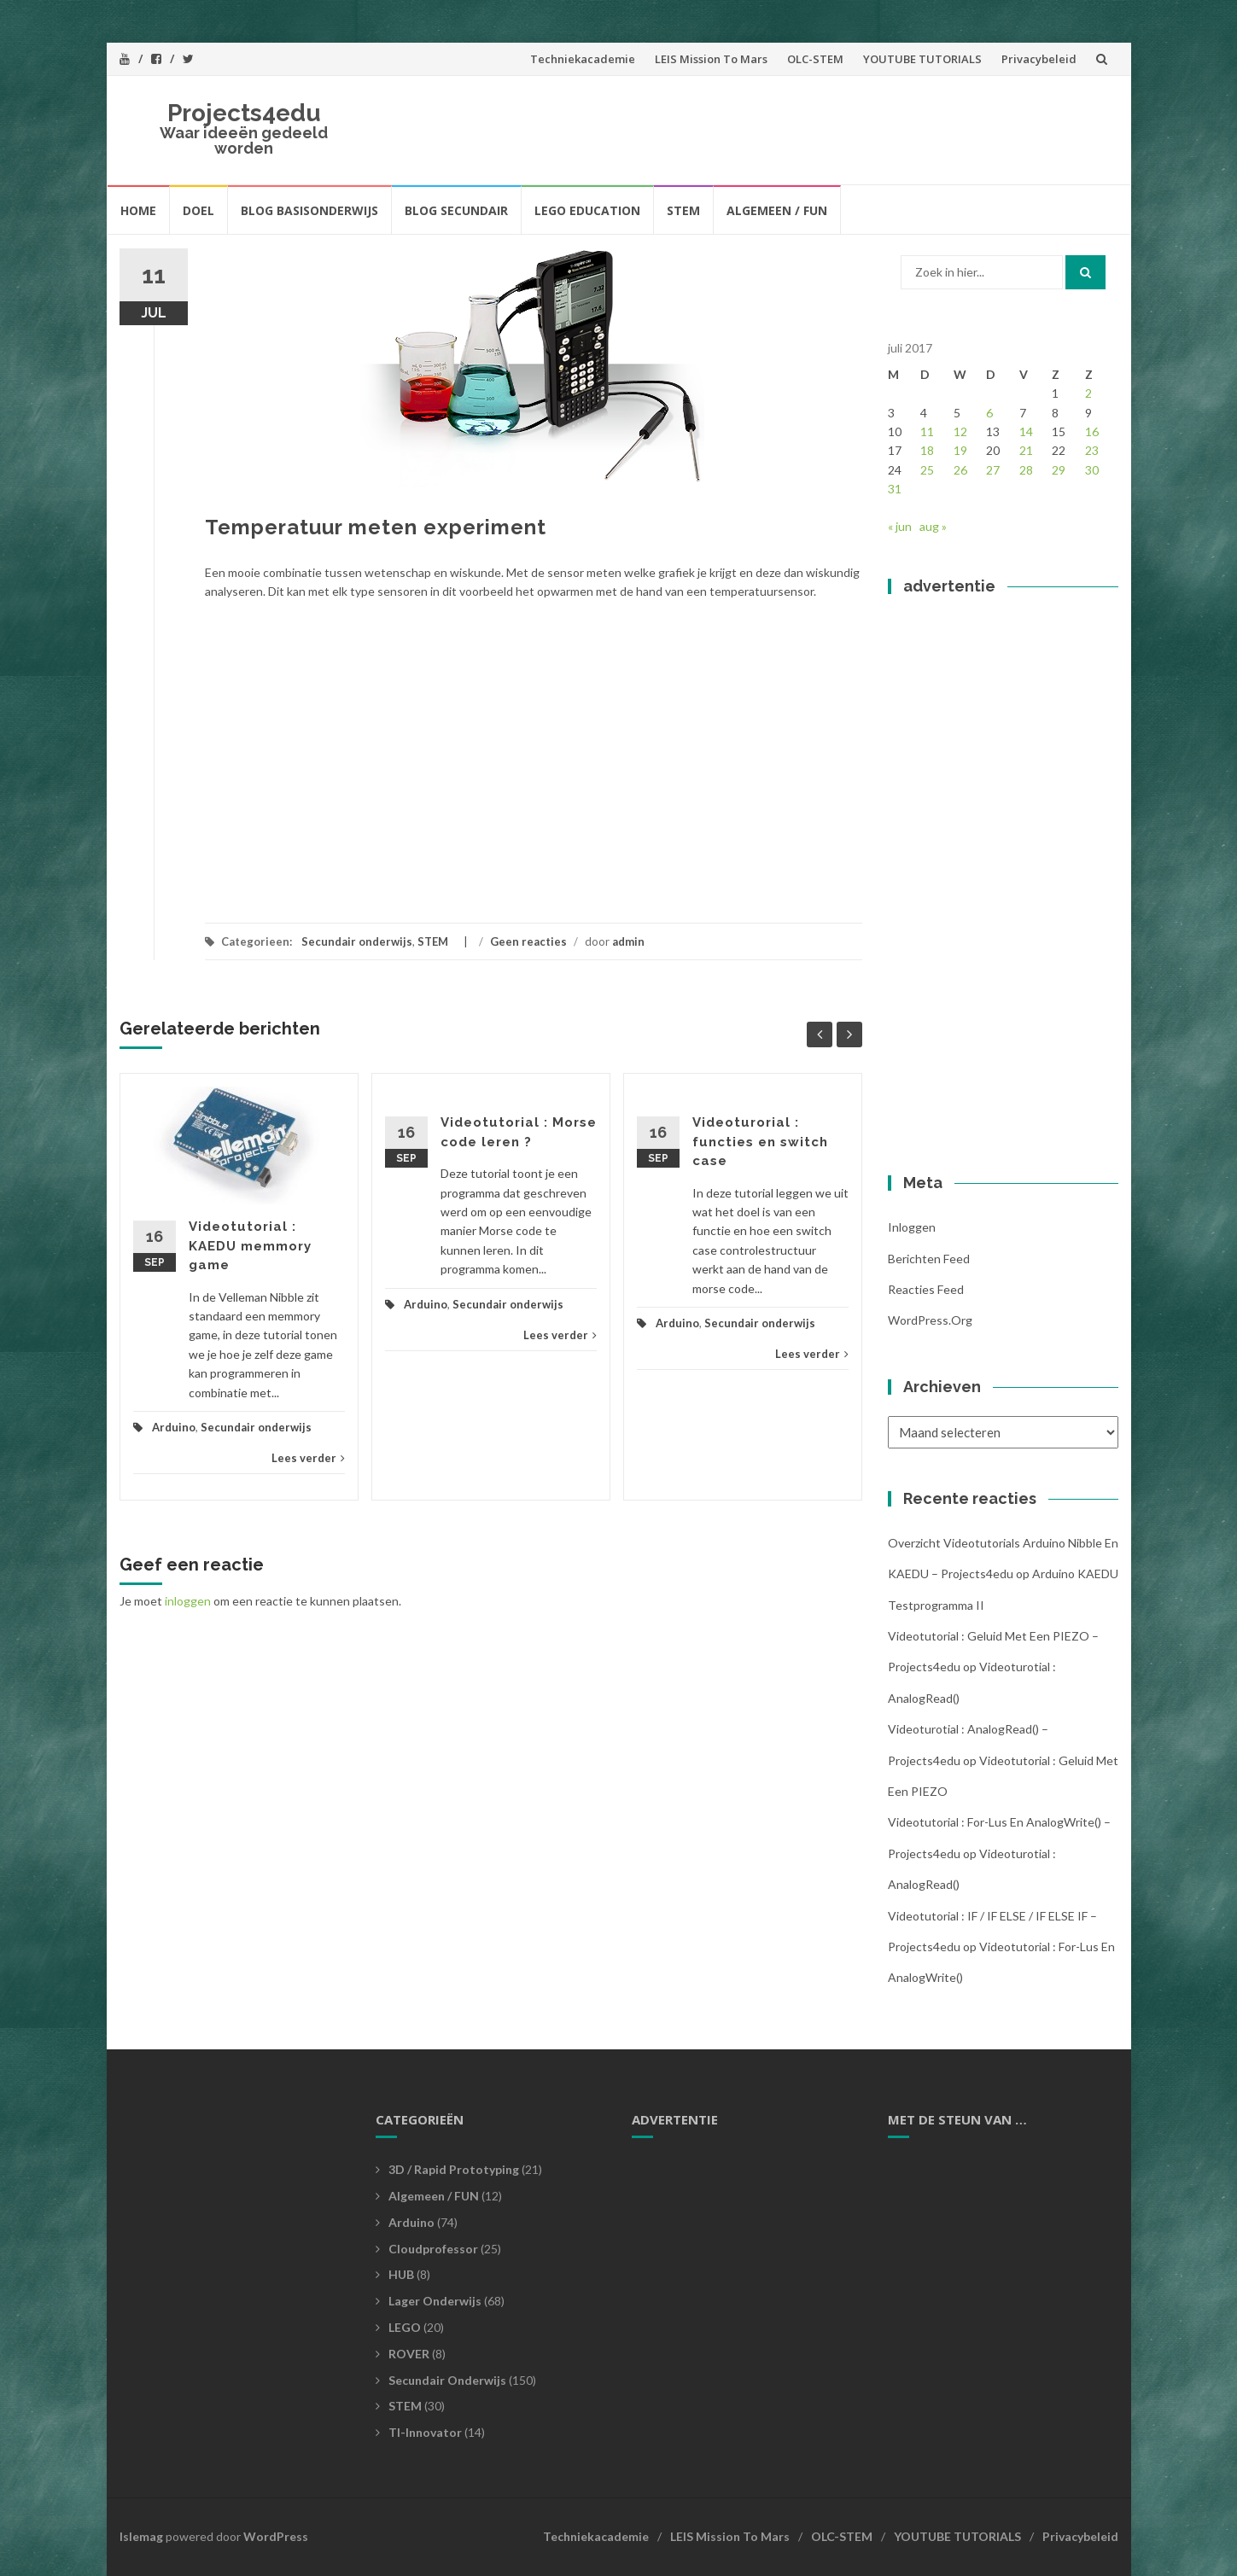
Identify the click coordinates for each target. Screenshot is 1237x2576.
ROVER (408, 2353)
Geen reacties (528, 941)
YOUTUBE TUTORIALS (922, 59)
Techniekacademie (582, 59)
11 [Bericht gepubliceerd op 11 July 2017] (927, 431)
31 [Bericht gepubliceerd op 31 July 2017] (894, 488)
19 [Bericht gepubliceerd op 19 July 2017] (960, 450)
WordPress (275, 2536)
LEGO (404, 2327)
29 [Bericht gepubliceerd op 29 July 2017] (1058, 470)
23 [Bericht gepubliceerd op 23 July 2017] (1092, 450)
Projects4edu (244, 113)
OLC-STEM (815, 59)
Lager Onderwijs (434, 2300)
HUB (401, 2274)
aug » (933, 526)
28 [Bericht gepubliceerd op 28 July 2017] (1026, 470)
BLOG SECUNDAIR (456, 210)
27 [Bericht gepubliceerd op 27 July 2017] (993, 470)
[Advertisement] (795, 127)
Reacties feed (926, 1289)
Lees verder (308, 1458)
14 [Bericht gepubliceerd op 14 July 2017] (1026, 431)
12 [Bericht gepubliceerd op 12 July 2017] (960, 431)
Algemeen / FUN (776, 210)
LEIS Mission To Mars (711, 59)
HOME (138, 210)
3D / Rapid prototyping (453, 2169)
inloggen (188, 1601)
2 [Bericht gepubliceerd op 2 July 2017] (1088, 393)
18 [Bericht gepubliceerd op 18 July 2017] (927, 450)
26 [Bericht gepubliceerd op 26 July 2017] (960, 470)
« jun (900, 526)
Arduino (173, 1427)
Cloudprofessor (433, 2248)
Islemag (141, 2536)
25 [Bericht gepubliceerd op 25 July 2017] (927, 470)
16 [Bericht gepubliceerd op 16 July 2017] (1092, 431)
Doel (198, 210)
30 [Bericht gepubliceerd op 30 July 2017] (1092, 470)
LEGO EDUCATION (587, 210)
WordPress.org (930, 1320)
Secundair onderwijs (356, 941)
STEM (683, 210)
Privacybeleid (1039, 59)
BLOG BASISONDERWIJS (309, 210)
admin (628, 941)
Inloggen (912, 1227)
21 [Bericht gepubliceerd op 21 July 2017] (1026, 450)
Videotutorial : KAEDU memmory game (250, 1246)
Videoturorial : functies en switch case (760, 1142)
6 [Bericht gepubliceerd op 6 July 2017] (989, 412)
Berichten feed (929, 1258)
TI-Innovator (425, 2432)
